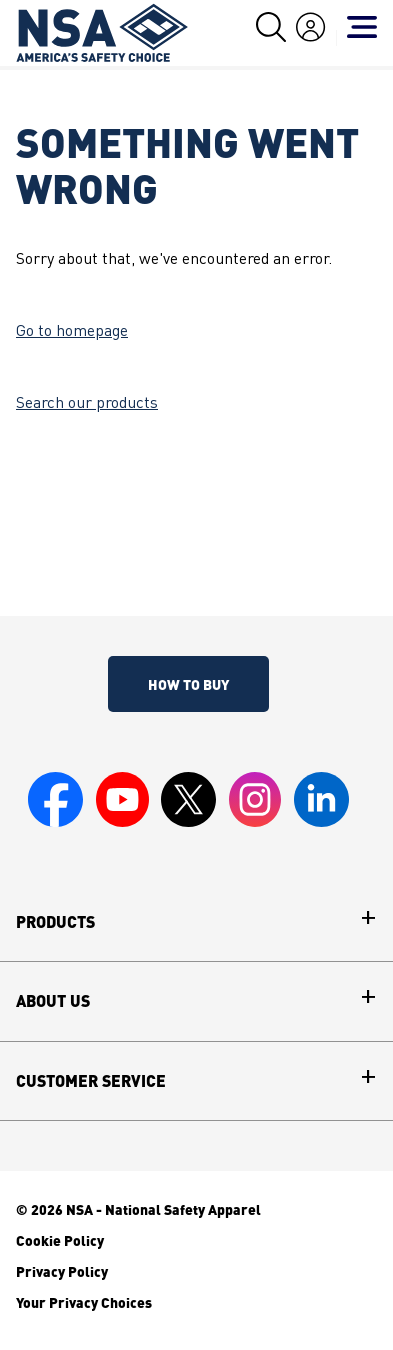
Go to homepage (72, 332)
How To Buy (188, 684)
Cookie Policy (60, 1240)
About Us (53, 1001)
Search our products (87, 404)
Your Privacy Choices (84, 1302)
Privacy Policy (62, 1271)
